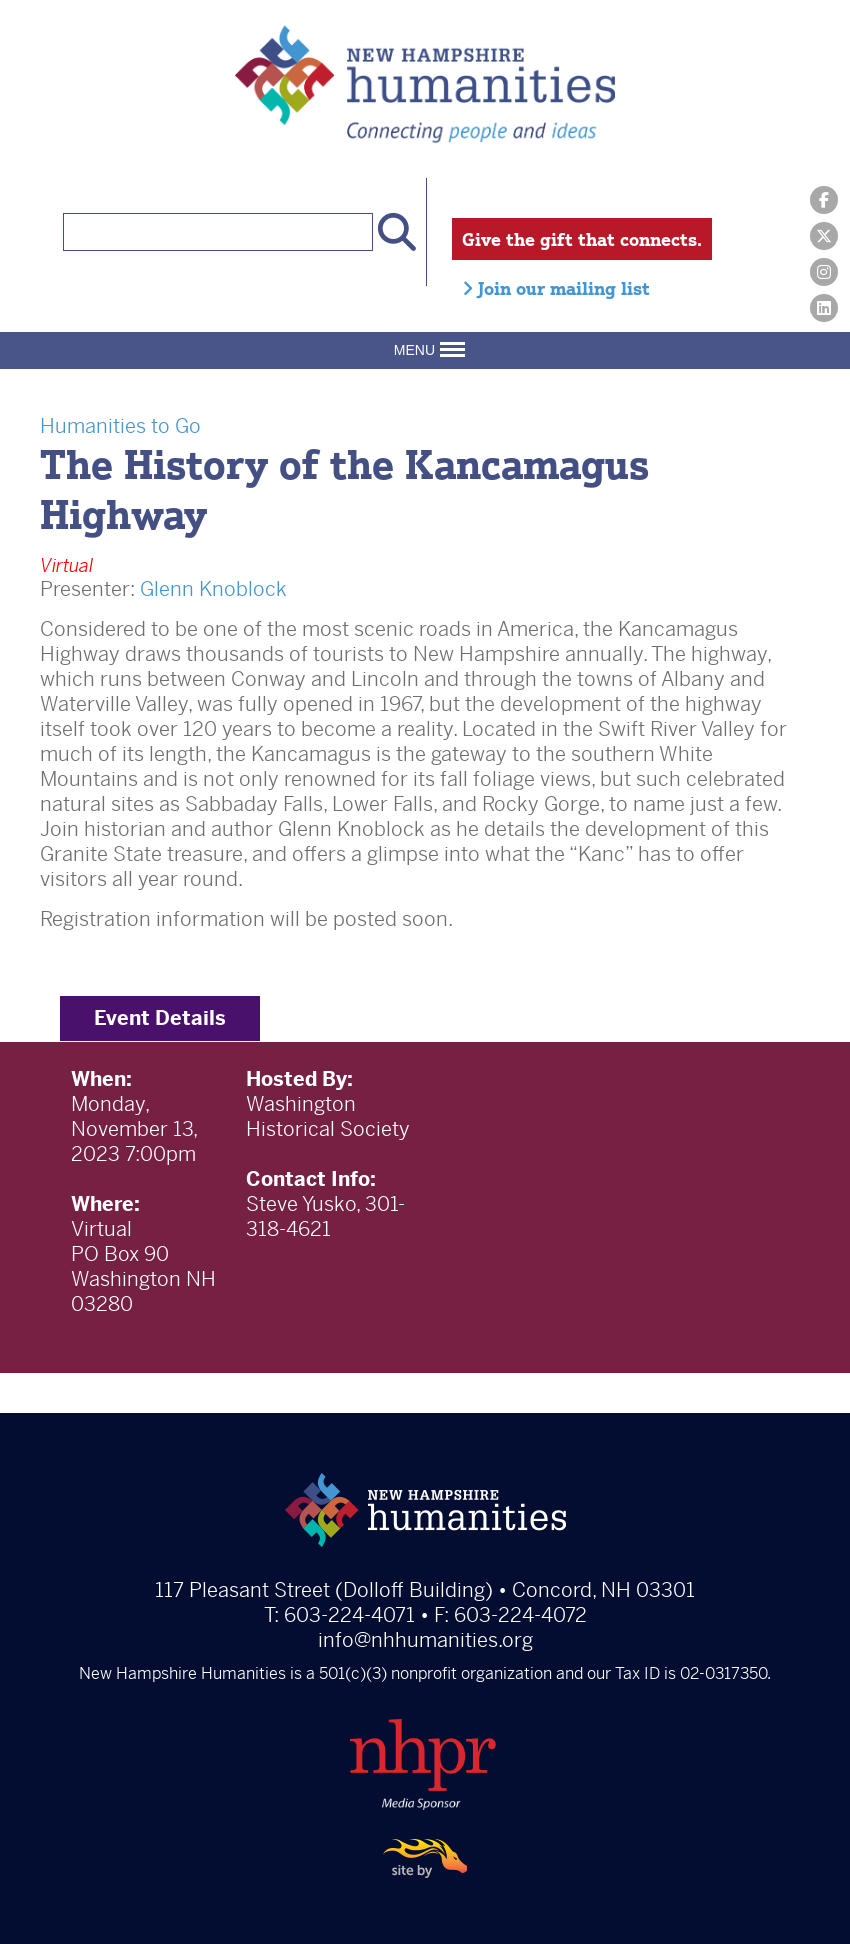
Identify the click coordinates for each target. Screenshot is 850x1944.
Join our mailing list (556, 288)
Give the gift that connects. (582, 239)
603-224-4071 (349, 1615)
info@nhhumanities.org (425, 1640)
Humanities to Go (120, 426)
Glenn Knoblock (213, 589)
